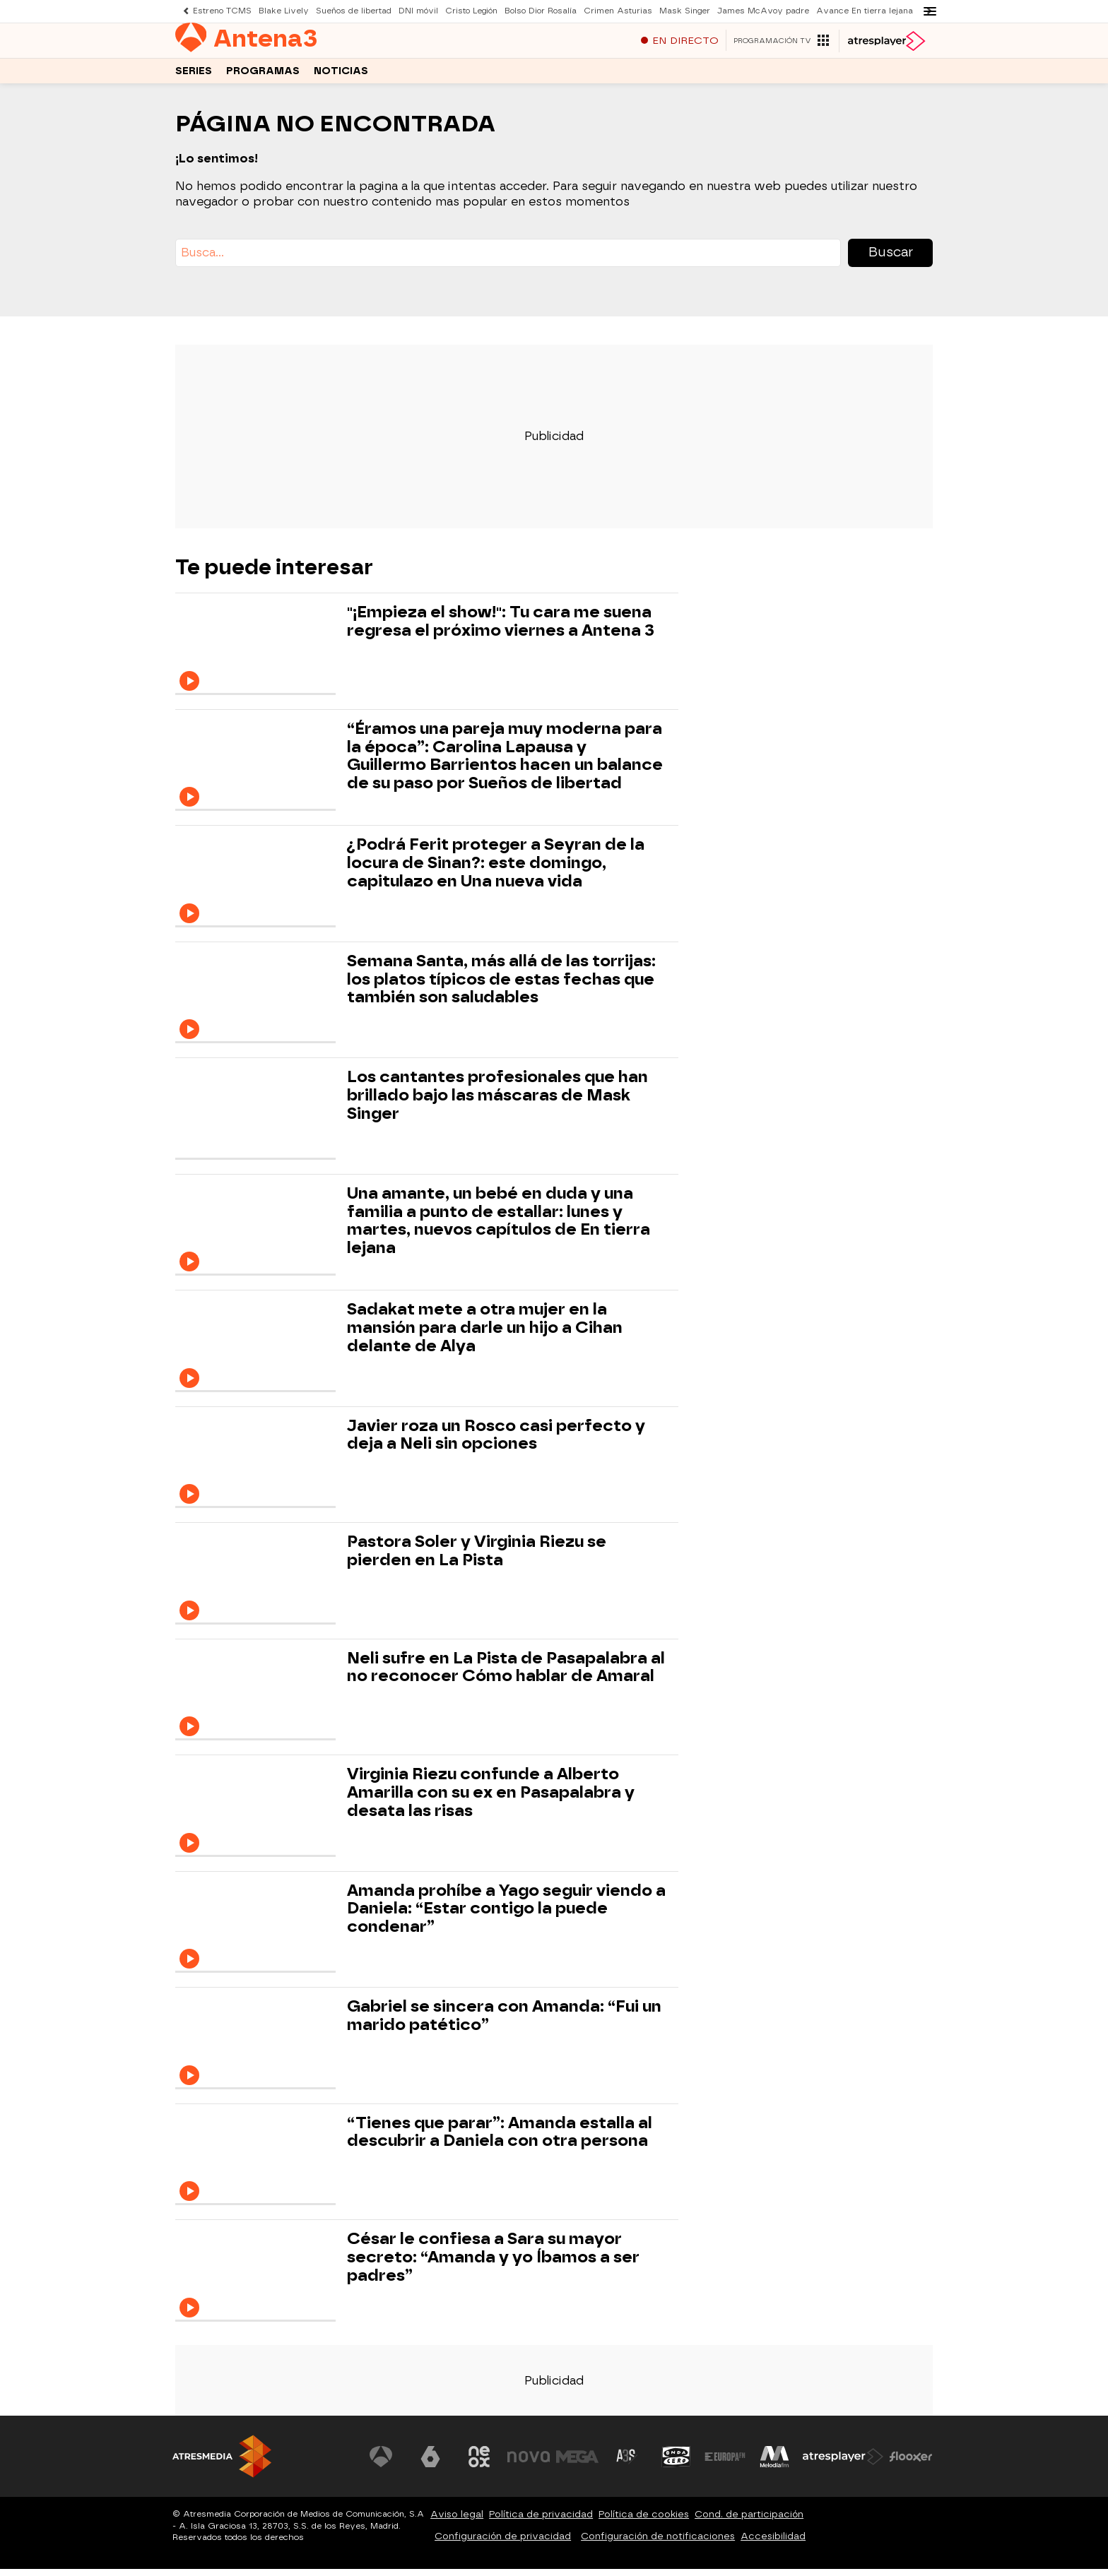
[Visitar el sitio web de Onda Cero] (676, 2463)
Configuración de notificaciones (658, 2543)
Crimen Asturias (618, 11)
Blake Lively (284, 11)
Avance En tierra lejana (864, 11)
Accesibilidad (773, 2543)
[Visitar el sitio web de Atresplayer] (843, 2463)
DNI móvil (418, 11)
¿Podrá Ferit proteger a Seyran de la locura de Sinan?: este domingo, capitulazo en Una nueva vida (495, 870)
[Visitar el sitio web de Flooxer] (911, 2463)
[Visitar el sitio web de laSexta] (430, 2463)
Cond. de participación (749, 2521)
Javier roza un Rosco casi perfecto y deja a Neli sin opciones (496, 1442)
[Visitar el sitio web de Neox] (479, 2463)
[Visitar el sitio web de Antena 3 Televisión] (381, 2463)
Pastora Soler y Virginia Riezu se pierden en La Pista (476, 1558)
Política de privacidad (541, 2521)
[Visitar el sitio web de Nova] (528, 2463)
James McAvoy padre (763, 11)
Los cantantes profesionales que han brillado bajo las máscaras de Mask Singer (497, 1102)
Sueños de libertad (353, 11)
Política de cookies (644, 2521)
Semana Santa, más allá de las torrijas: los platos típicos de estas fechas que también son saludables (501, 986)
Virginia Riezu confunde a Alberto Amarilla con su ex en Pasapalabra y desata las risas (491, 1799)
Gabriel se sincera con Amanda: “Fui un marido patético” (504, 2023)
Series (193, 77)
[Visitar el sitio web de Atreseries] (627, 2463)
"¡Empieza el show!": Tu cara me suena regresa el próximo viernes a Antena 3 (500, 628)
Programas (263, 77)
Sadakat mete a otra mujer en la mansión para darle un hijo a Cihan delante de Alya (485, 1334)
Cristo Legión (471, 11)
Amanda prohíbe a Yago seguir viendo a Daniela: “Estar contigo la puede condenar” (506, 1916)
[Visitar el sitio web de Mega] (578, 2463)
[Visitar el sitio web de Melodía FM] (774, 2463)
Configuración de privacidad (503, 2543)
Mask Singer (684, 11)
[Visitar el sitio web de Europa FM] (725, 2463)
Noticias (341, 77)
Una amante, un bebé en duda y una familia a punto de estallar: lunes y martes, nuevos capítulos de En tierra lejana (498, 1228)
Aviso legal (456, 2521)
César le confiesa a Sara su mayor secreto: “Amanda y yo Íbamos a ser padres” (493, 2264)
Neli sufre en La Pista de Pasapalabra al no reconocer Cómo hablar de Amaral (506, 1674)
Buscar (890, 259)
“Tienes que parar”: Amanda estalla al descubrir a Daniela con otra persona (499, 2139)
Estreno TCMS (222, 11)
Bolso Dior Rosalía (541, 11)
